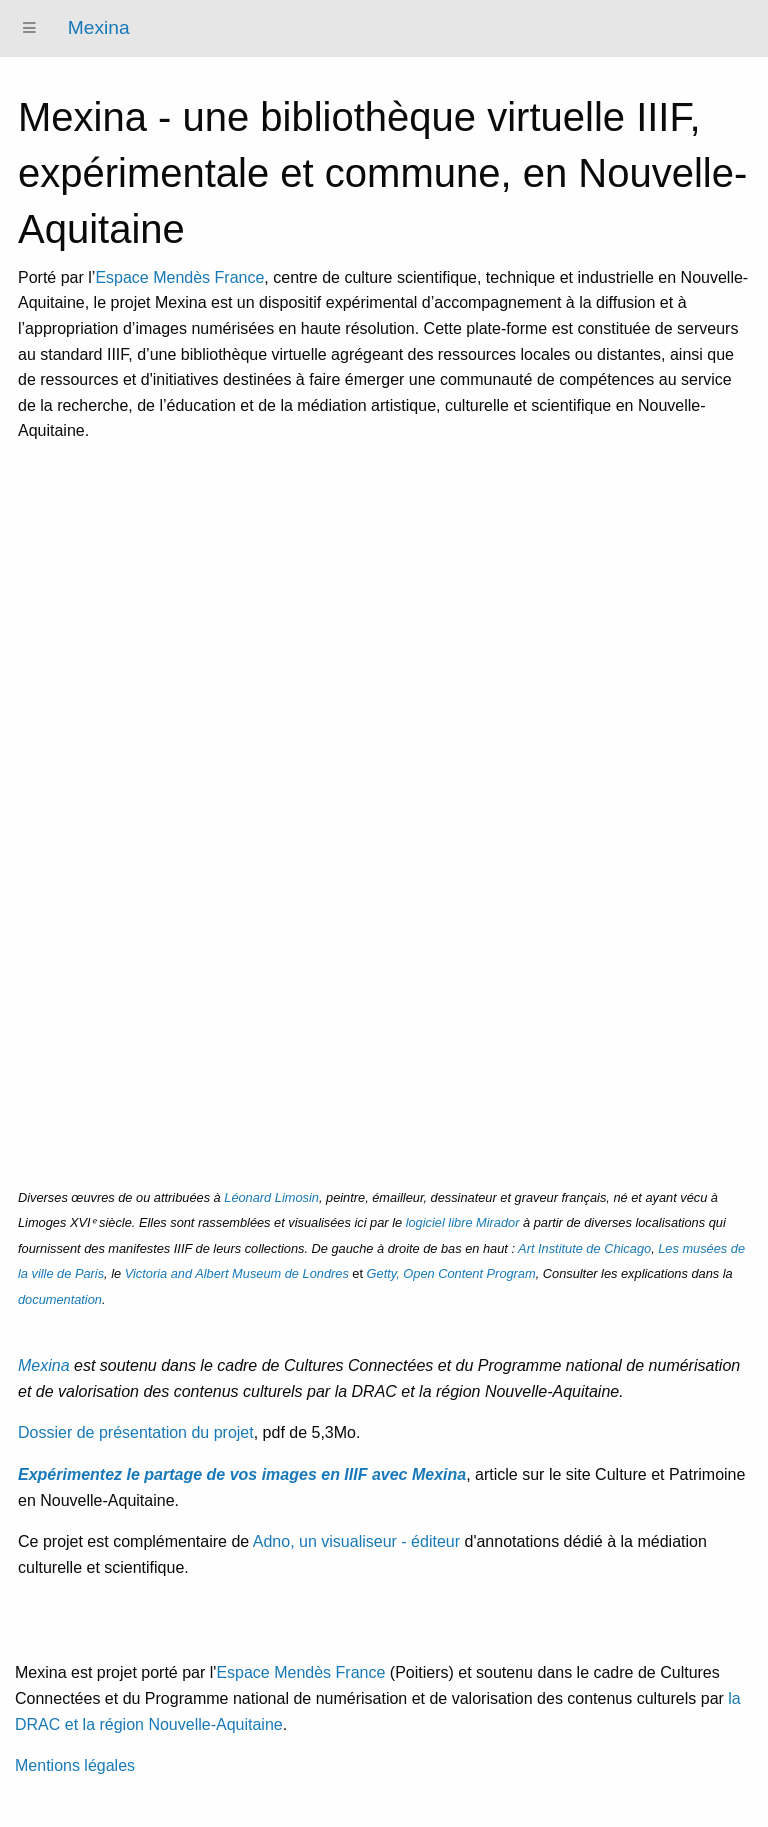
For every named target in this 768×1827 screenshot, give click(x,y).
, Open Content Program (451, 1273)
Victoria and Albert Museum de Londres (237, 1273)
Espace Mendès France (179, 277)
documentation (60, 1299)
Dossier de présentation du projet (136, 1432)
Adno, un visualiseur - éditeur (356, 1541)
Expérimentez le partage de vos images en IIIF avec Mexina (242, 1474)
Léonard (271, 1197)
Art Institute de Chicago (584, 1248)
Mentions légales (75, 1765)
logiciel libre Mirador (463, 1222)
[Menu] (30, 28)
